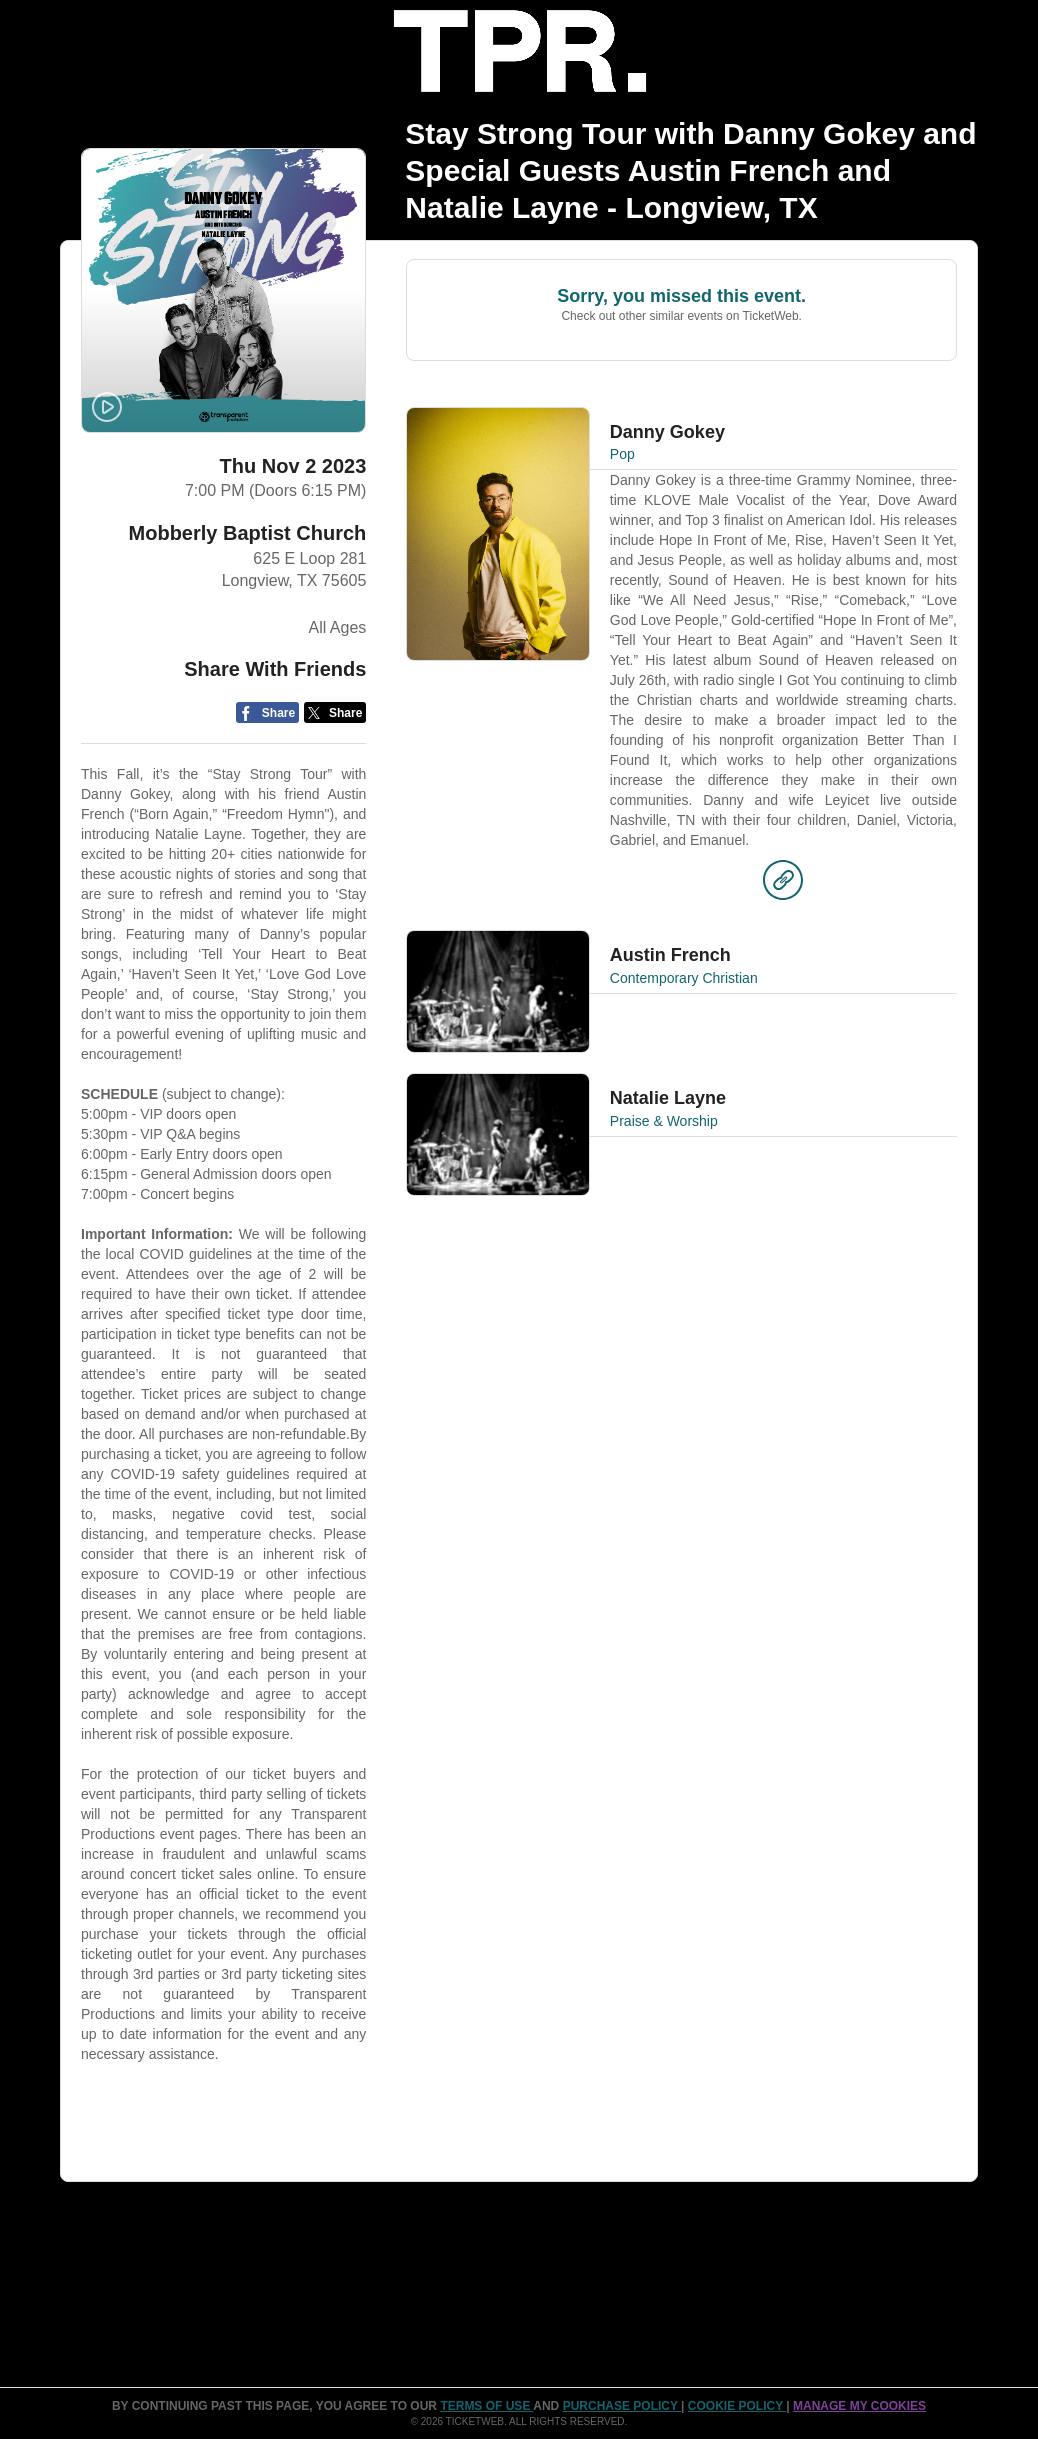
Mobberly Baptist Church (248, 533)
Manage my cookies (859, 2406)
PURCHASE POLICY (622, 2406)
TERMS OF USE (486, 2406)
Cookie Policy (737, 2406)
